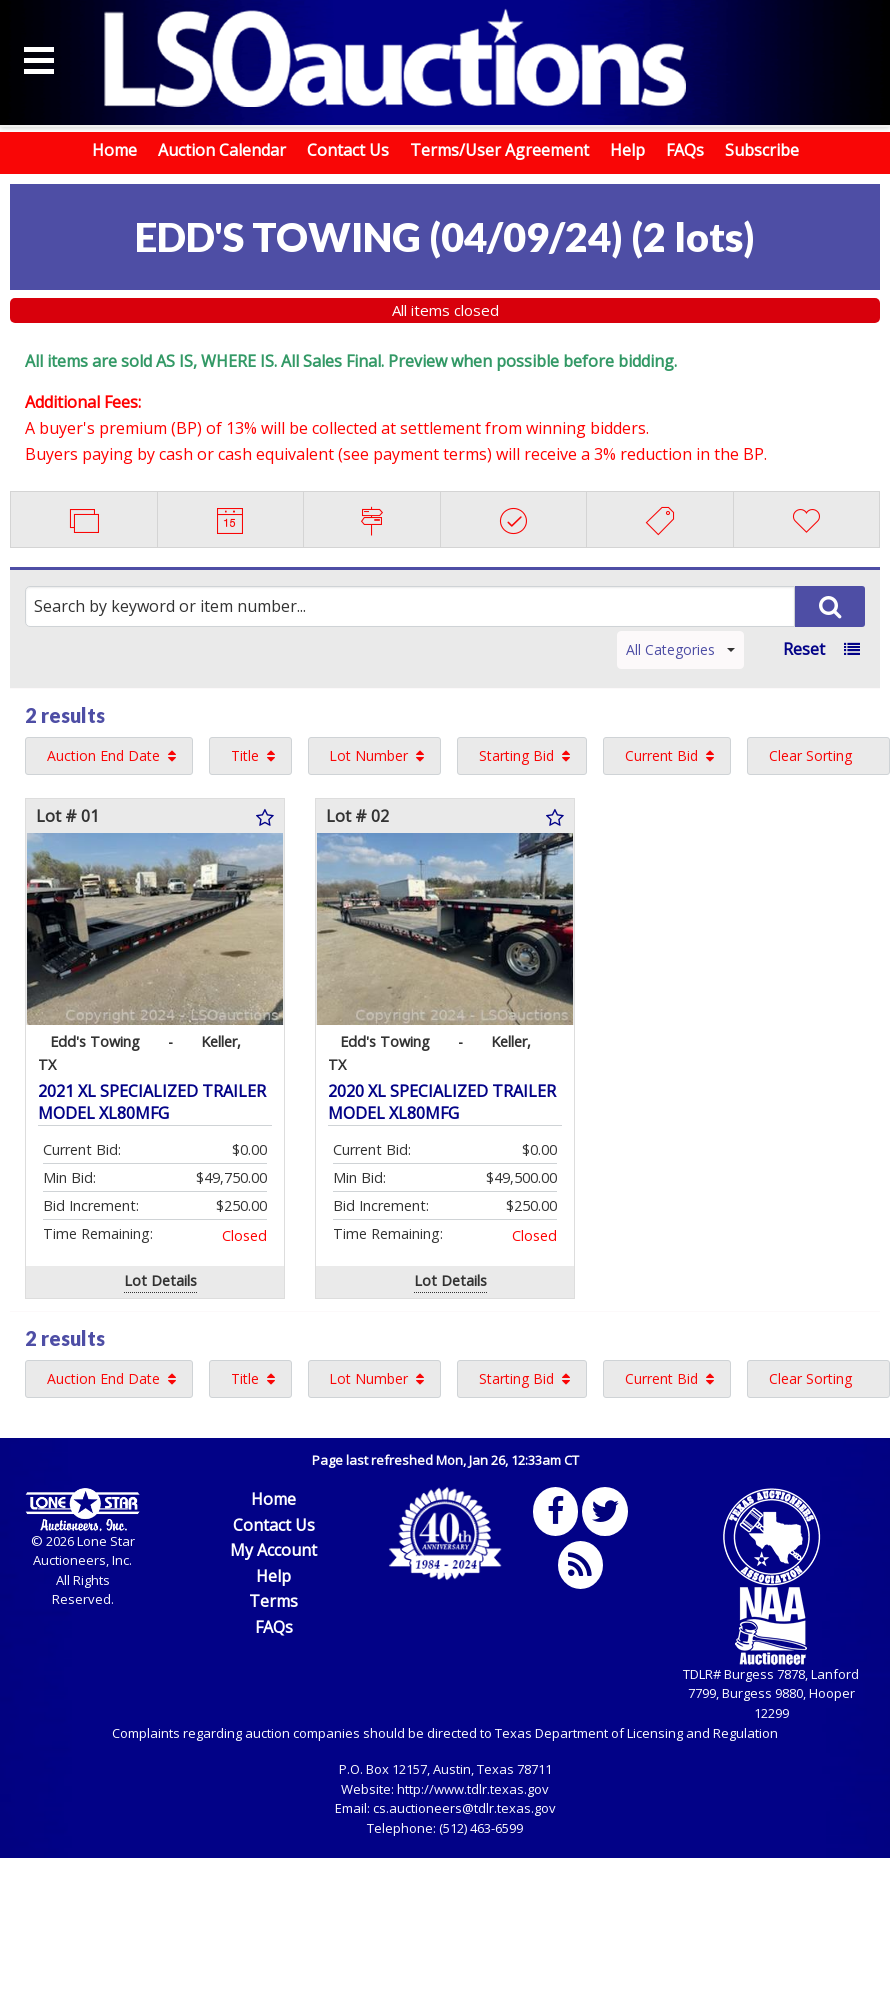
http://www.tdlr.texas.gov (473, 1789)
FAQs (685, 150)
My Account (273, 1550)
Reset (804, 649)
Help (627, 150)
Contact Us (348, 150)
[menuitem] (109, 756)
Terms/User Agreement (499, 150)
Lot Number (368, 755)
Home (114, 150)
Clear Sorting (810, 755)
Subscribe (762, 150)
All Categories (680, 649)
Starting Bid (516, 755)
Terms (273, 1601)
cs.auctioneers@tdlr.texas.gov (464, 1808)
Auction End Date (103, 755)
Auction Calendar (222, 150)
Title (245, 755)
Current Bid (661, 755)
